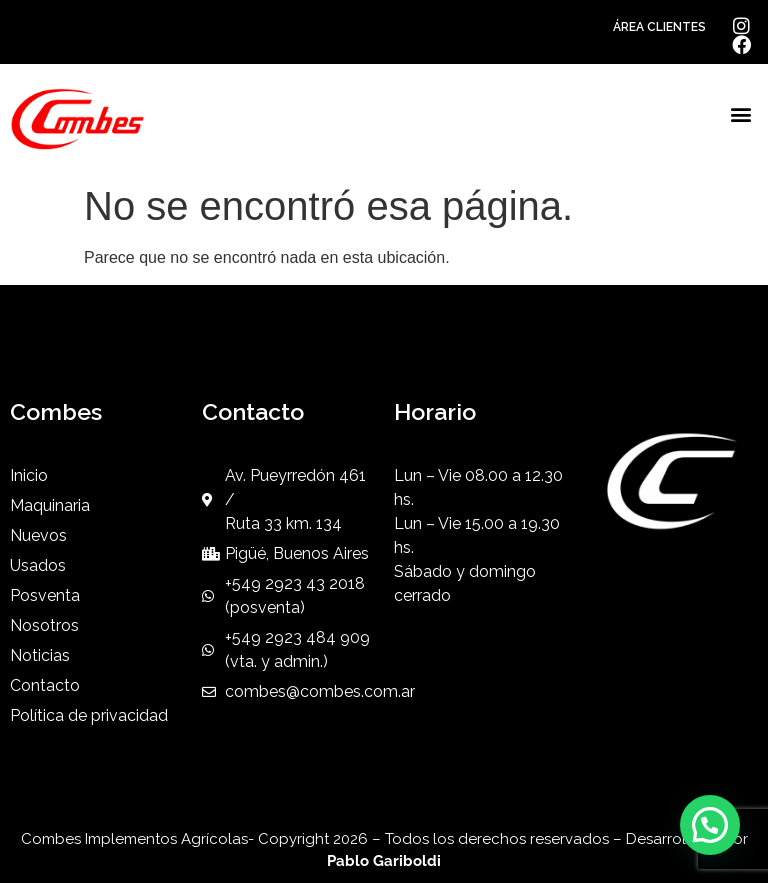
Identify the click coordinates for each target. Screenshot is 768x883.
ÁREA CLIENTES (659, 27)
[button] (741, 114)
